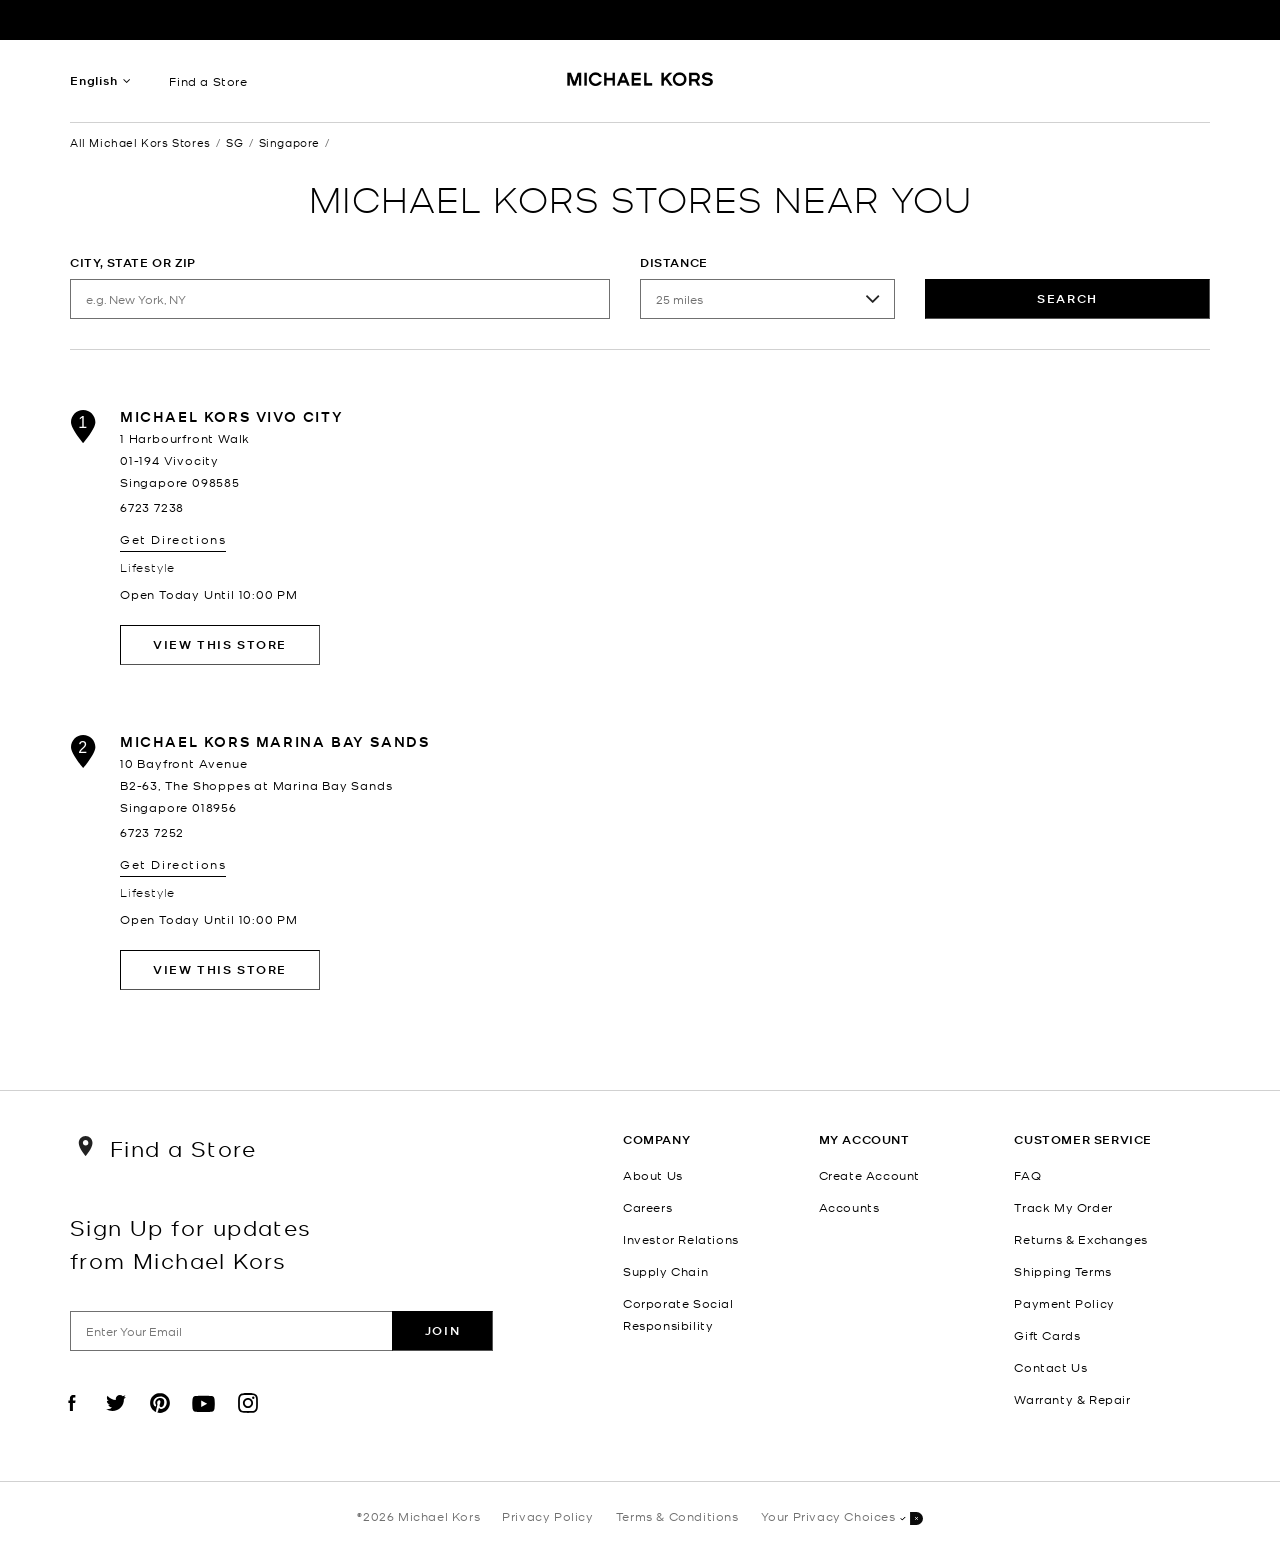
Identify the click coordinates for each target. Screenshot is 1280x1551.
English (94, 80)
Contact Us (1050, 1367)
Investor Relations (681, 1239)
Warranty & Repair (1072, 1399)
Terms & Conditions (677, 1516)
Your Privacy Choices (842, 1517)
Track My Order (1063, 1207)
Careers (647, 1207)
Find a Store (208, 81)
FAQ (1027, 1175)
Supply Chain (665, 1271)
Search (1067, 298)
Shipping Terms (1062, 1271)
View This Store (220, 644)
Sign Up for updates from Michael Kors (191, 1243)
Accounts (849, 1207)
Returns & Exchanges (1080, 1239)
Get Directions (173, 539)
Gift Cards (1047, 1335)
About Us (653, 1175)
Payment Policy (1064, 1303)
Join (442, 1330)
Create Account (869, 1175)
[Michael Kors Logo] (640, 86)
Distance (674, 262)
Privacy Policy (547, 1516)
